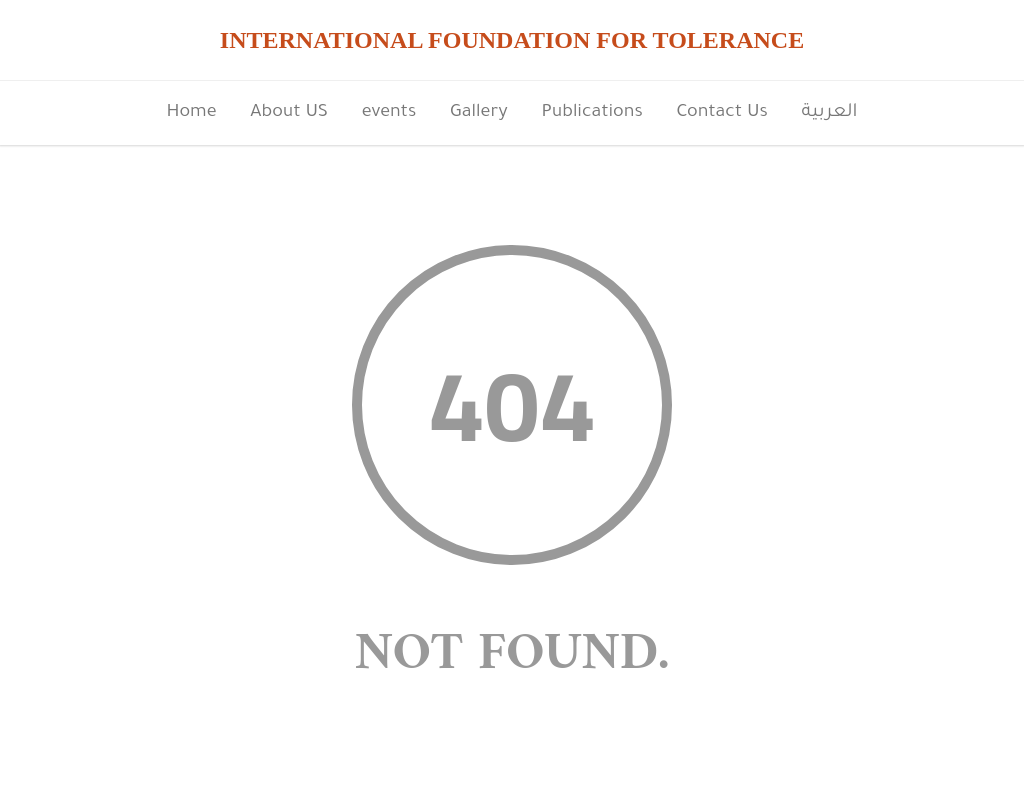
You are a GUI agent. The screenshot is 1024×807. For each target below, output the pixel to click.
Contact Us (722, 113)
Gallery (479, 113)
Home (191, 113)
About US (289, 113)
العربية (830, 113)
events (389, 113)
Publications (591, 113)
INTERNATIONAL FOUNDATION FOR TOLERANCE (512, 40)
